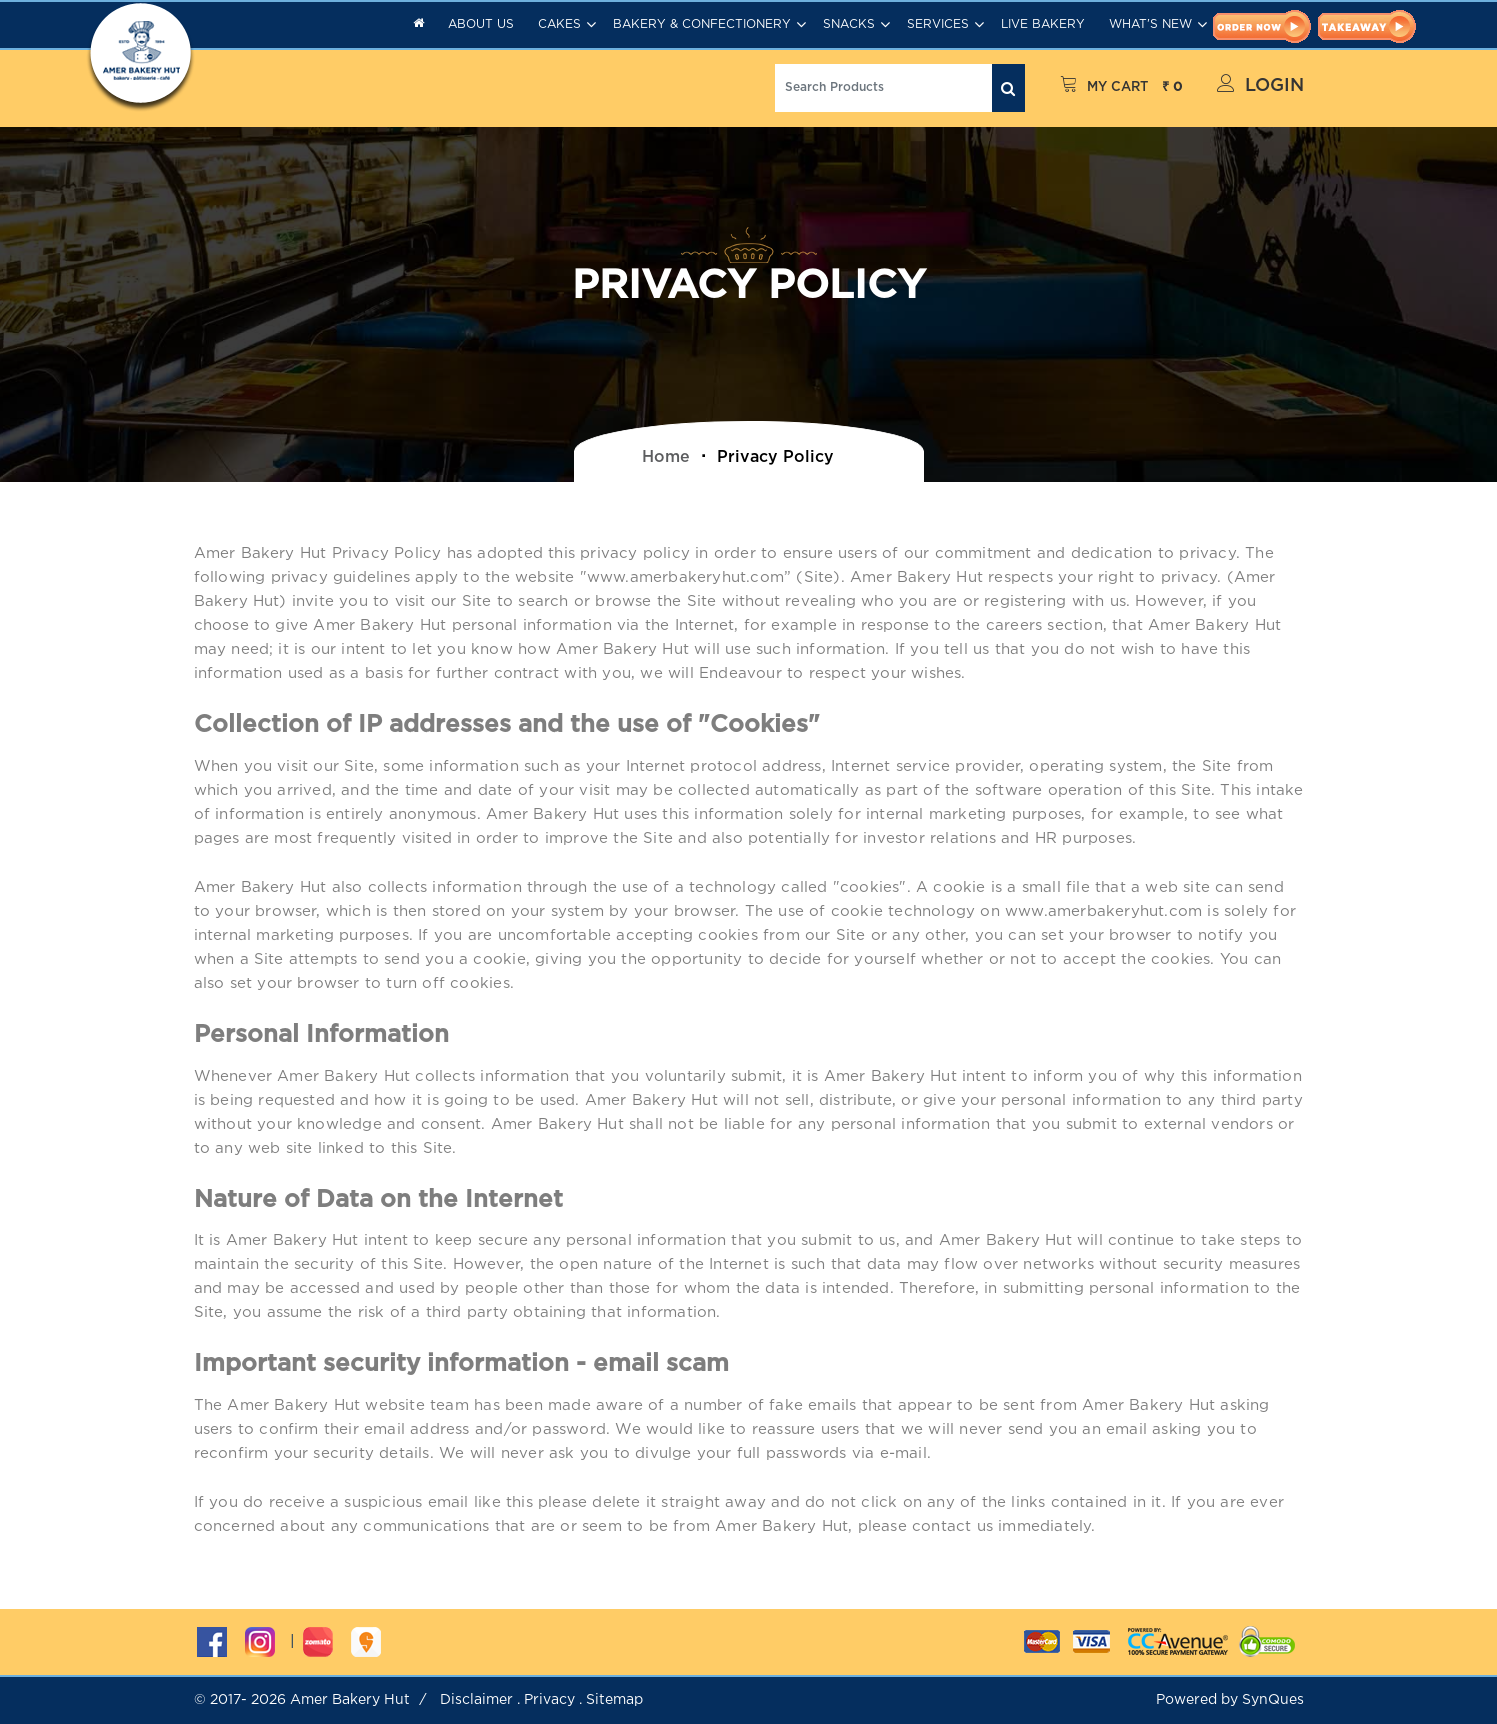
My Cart (1121, 87)
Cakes (559, 24)
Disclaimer (476, 1700)
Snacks (849, 24)
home (666, 457)
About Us (481, 24)
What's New (1150, 24)
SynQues (1273, 1700)
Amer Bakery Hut (350, 1700)
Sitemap (614, 1700)
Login (1260, 84)
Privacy (549, 1700)
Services (938, 24)
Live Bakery (1043, 24)
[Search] (883, 88)
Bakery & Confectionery (702, 24)
